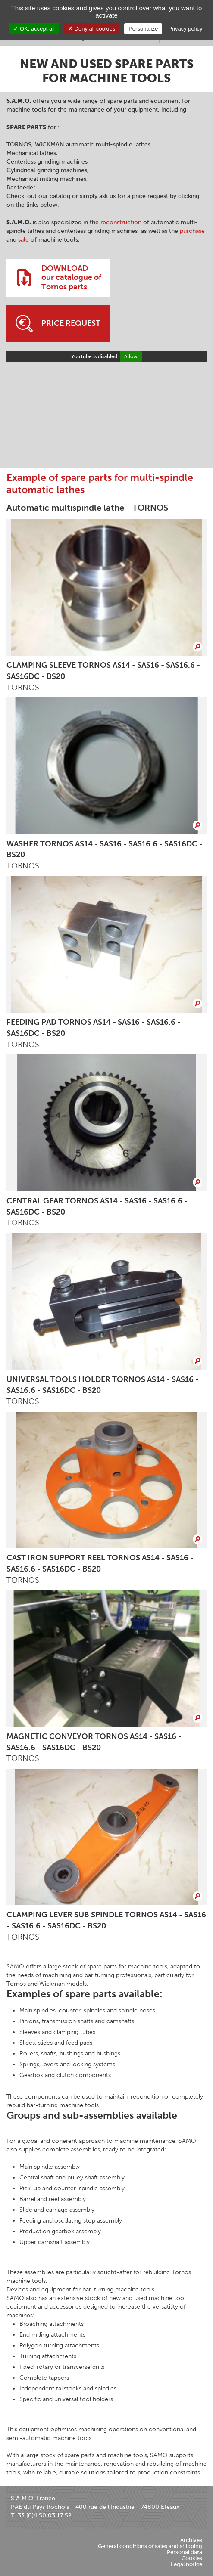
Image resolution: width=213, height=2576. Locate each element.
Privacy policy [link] (185, 28)
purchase (192, 231)
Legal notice (186, 2564)
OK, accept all (34, 28)
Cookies (192, 2558)
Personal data (184, 2552)
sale (23, 239)
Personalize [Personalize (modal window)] (143, 28)
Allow (131, 356)
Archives (191, 2540)
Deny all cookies (91, 28)
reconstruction (120, 222)
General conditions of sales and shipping (150, 2546)
